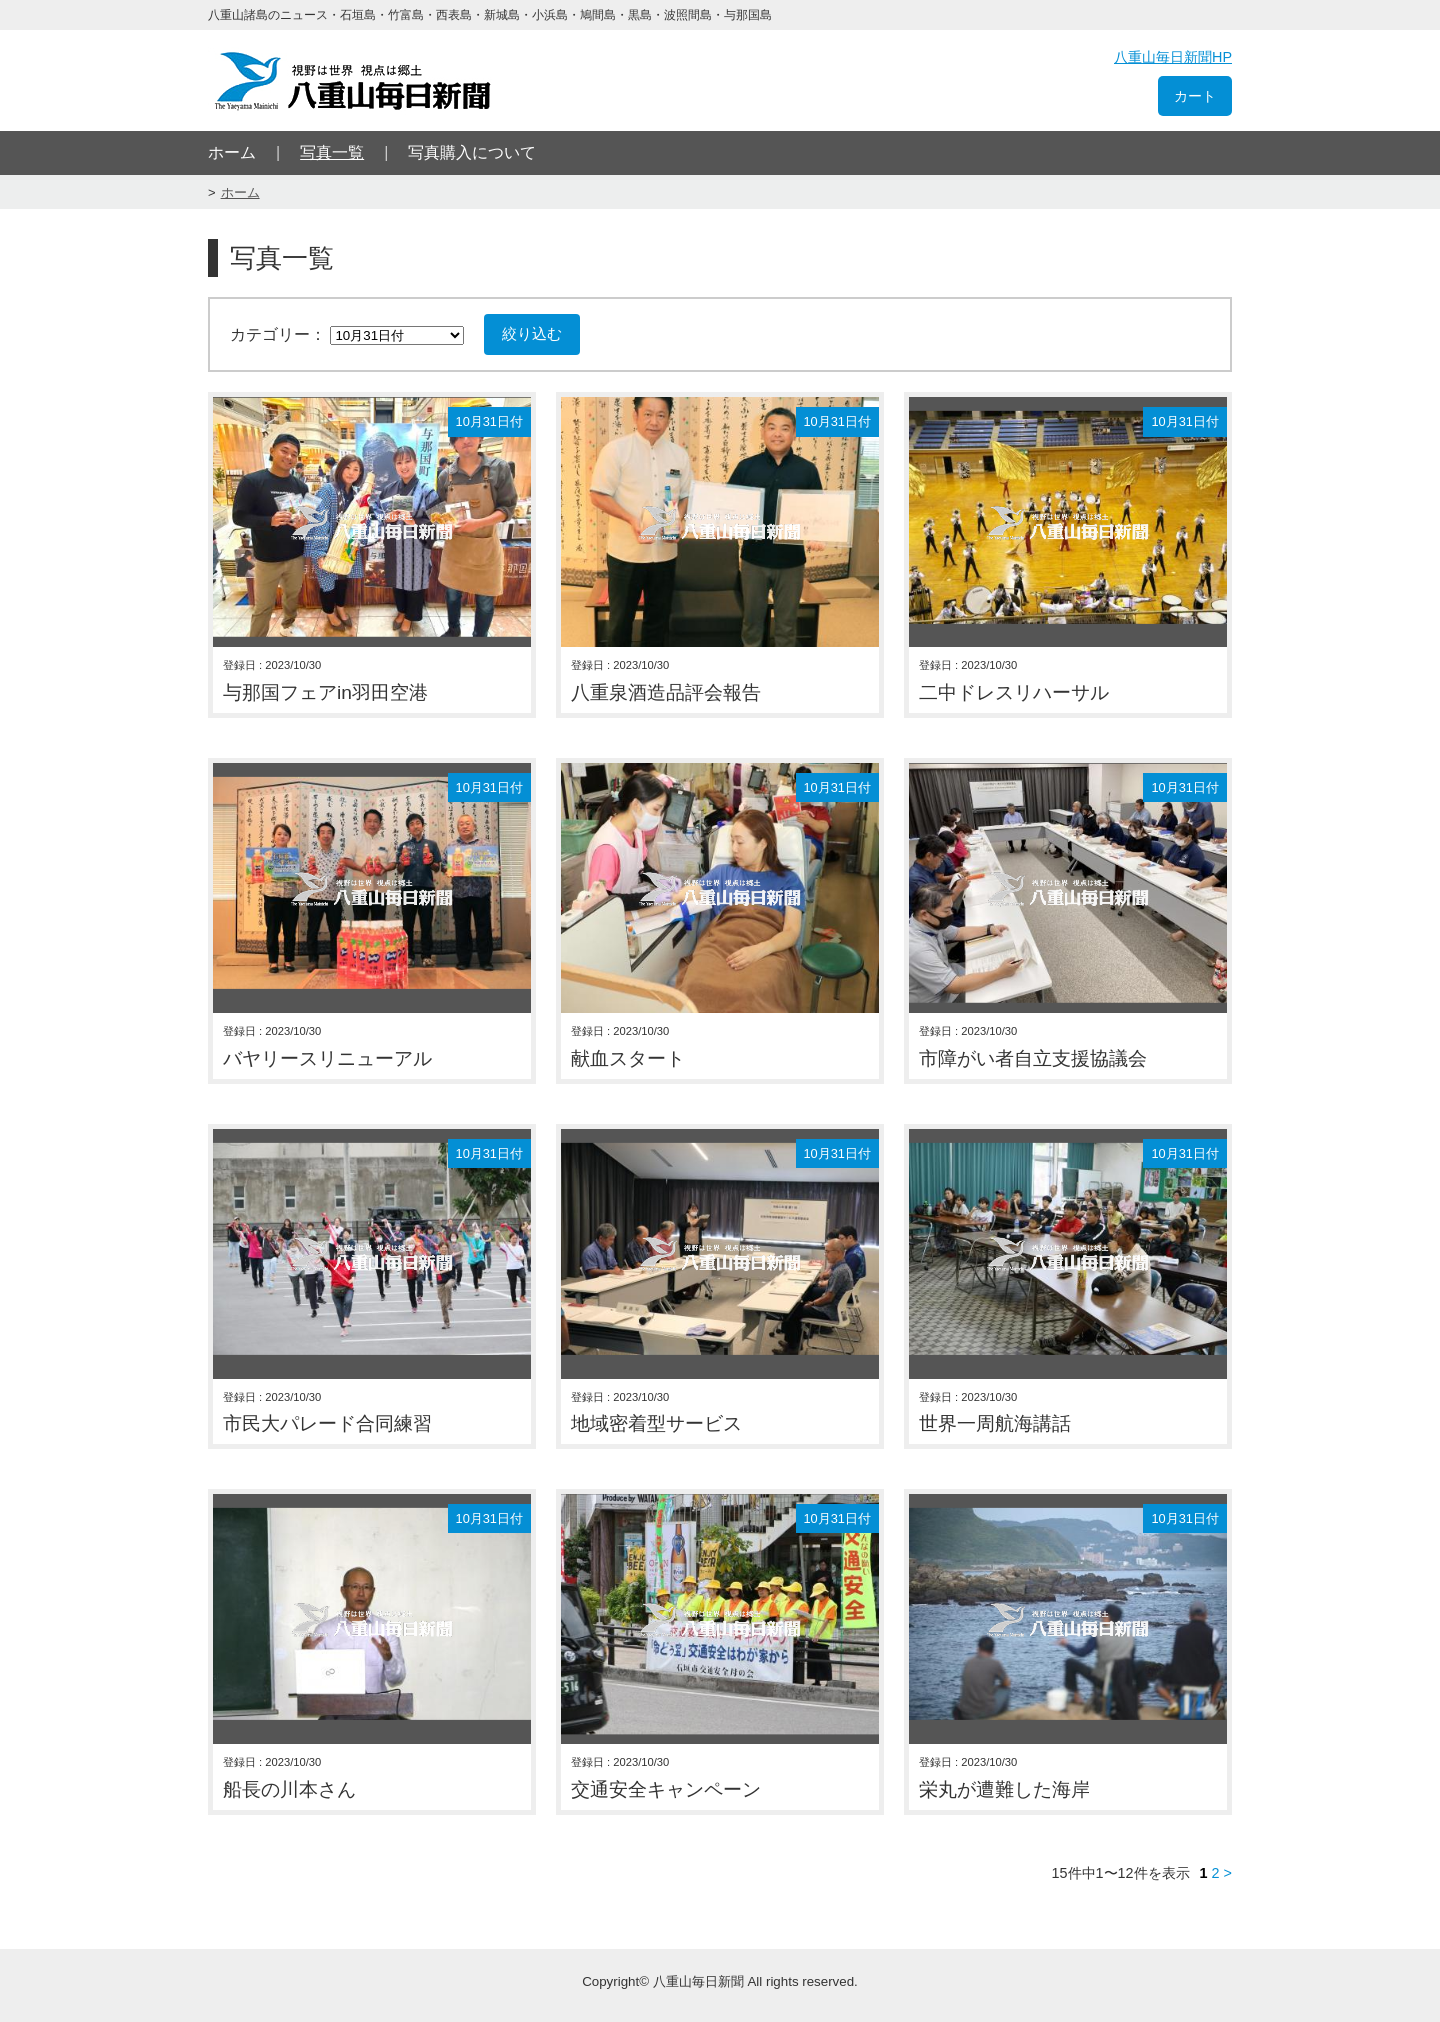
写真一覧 (332, 152)
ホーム (232, 152)
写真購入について (472, 152)
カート (1195, 96)
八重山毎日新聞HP (1173, 57)
